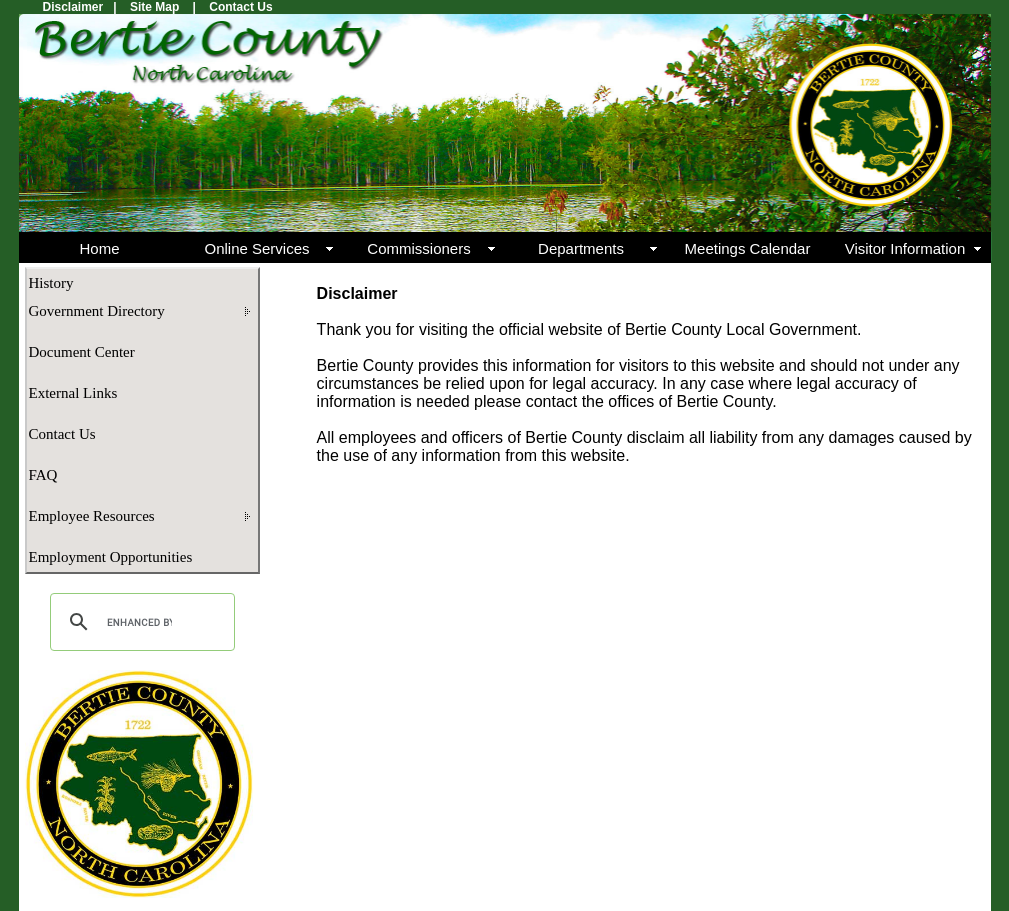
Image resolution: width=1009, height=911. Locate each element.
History (51, 283)
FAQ (43, 475)
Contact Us (62, 434)
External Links (73, 393)
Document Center (82, 352)
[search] (139, 622)
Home (99, 248)
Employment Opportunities (111, 557)
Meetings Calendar (748, 248)
